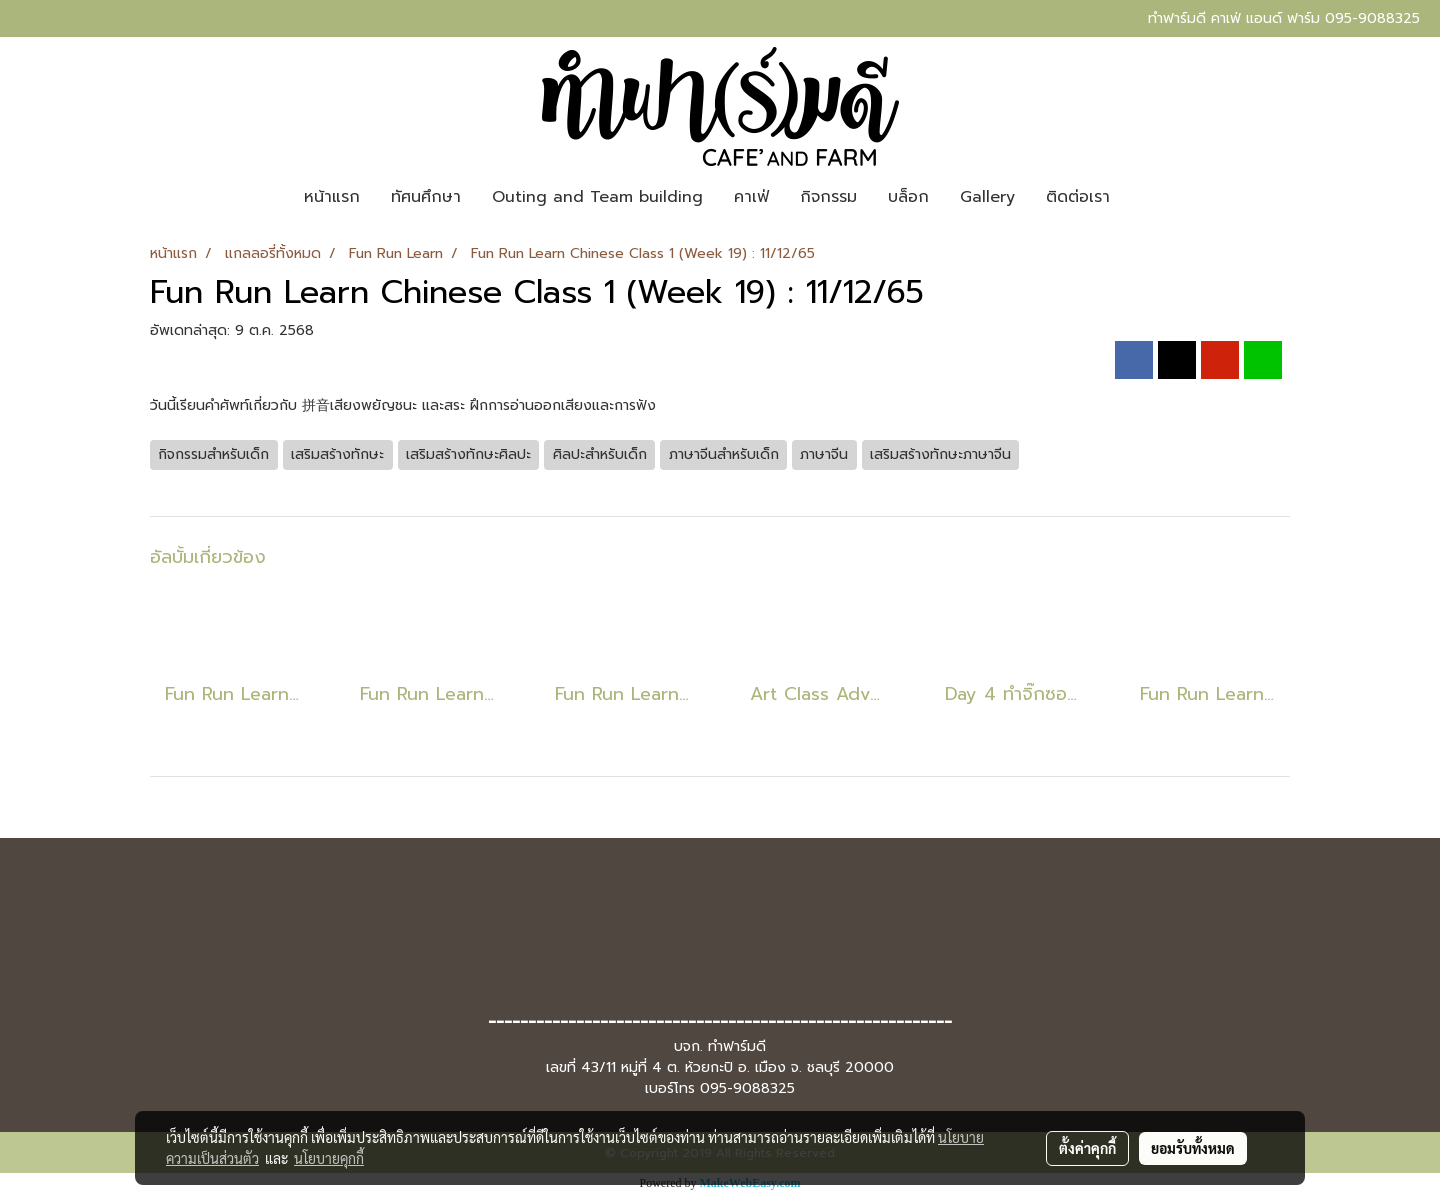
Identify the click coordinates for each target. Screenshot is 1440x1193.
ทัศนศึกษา (426, 197)
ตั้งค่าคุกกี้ (1087, 1148)
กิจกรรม (828, 197)
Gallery (987, 197)
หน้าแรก (332, 197)
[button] (1143, 197)
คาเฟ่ (751, 197)
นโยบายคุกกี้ (329, 1158)
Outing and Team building (597, 197)
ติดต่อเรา (1078, 197)
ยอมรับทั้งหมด (1193, 1148)
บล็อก (908, 197)
